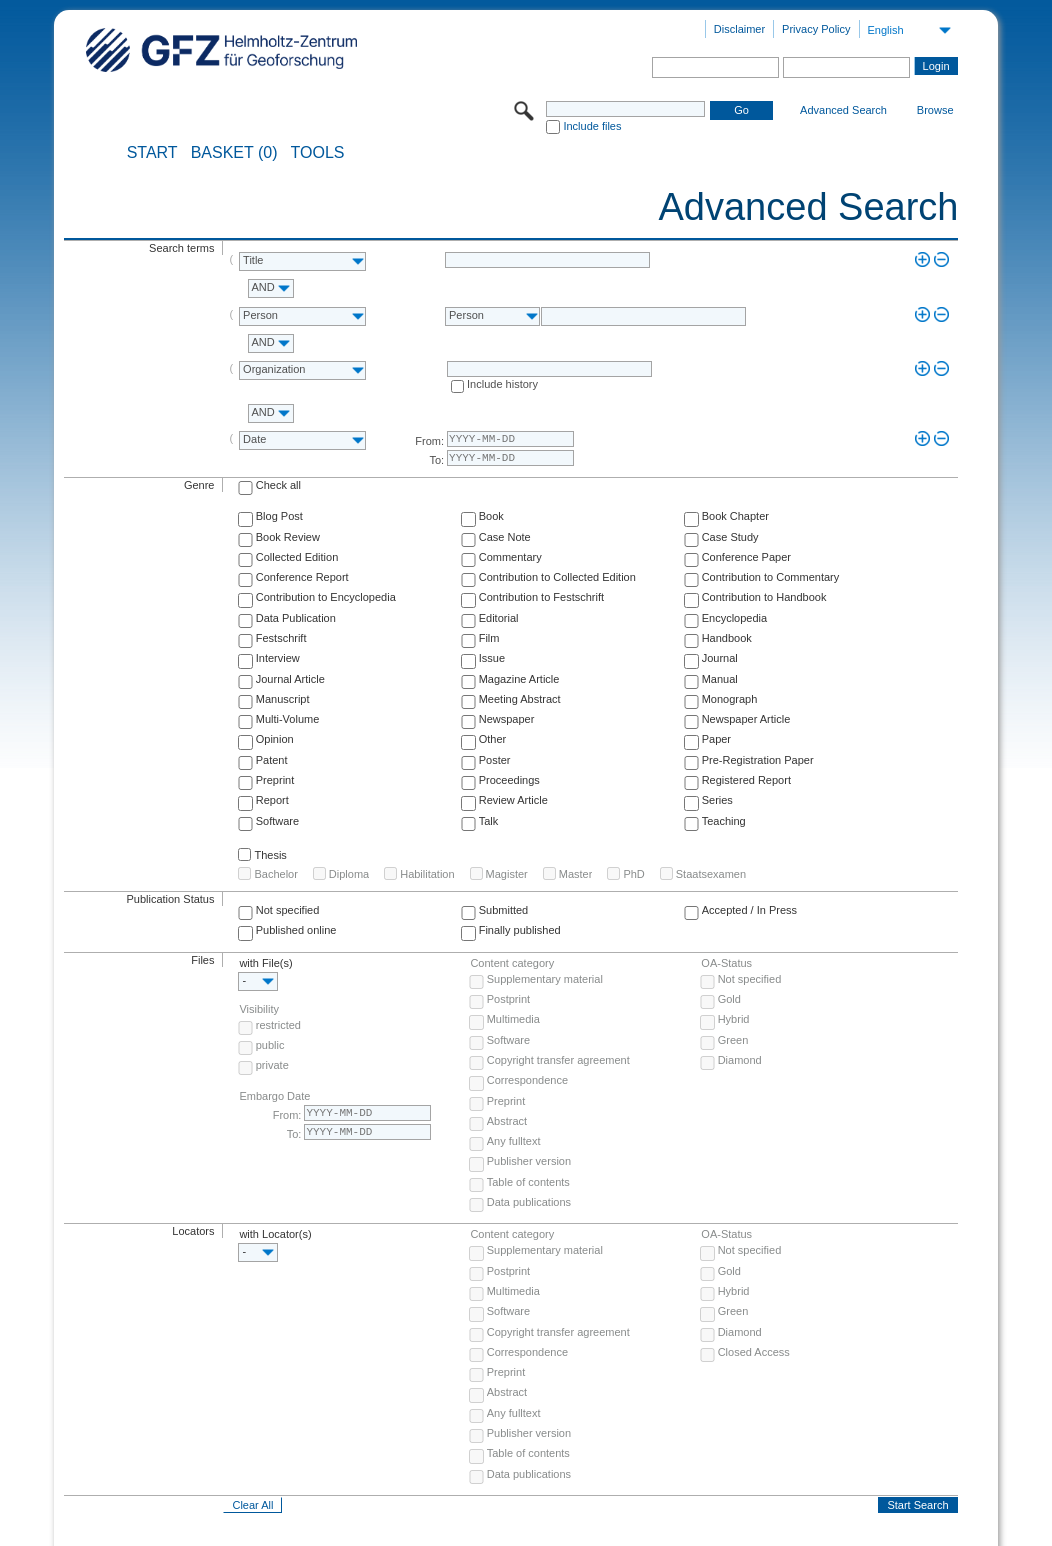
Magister (507, 874)
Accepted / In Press (749, 910)
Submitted (504, 910)
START (152, 153)
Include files (592, 126)
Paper (716, 739)
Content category (512, 963)
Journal (720, 658)
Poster (495, 760)
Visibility (259, 1009)
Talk (489, 821)
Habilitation (427, 874)
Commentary (510, 557)
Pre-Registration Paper (758, 760)
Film (489, 638)
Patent (272, 760)
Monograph (730, 699)
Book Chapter (735, 516)
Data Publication (296, 618)
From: (429, 441)
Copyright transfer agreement (558, 1060)
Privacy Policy (816, 29)
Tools (318, 153)
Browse (935, 110)
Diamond (740, 1060)
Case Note (505, 537)
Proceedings (509, 780)
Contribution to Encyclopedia (326, 597)
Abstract (507, 1121)
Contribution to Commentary (771, 577)
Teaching (724, 821)
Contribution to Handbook (764, 597)
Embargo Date (274, 1096)
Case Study (730, 537)
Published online (296, 930)
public (270, 1045)
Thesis (270, 855)
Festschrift (281, 638)
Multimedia (513, 1019)
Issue (492, 658)
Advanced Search (843, 110)
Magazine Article (519, 679)
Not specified (288, 910)
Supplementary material (545, 979)
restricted (278, 1025)
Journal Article (290, 679)
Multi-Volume (288, 719)
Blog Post (279, 516)
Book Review (288, 537)
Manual (720, 679)
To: (436, 460)
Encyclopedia (734, 618)
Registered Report (746, 780)
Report (272, 800)
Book (491, 516)
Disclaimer (739, 29)
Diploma (349, 874)
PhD (633, 874)
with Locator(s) (275, 1234)
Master (576, 874)
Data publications (529, 1202)
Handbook (727, 638)
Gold (729, 999)
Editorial (499, 618)
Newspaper (507, 719)
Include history (502, 384)
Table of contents (528, 1182)
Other (493, 739)
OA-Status (726, 963)
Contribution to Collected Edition (557, 577)
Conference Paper (746, 557)
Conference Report (302, 577)
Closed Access (754, 1352)
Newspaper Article (746, 719)
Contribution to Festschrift (541, 597)
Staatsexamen (711, 874)
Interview (278, 658)
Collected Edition (297, 557)
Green (733, 1040)
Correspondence (527, 1080)
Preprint (275, 780)
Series (717, 800)
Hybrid (734, 1019)
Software (277, 821)
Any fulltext (514, 1141)
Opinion (275, 739)
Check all (278, 485)
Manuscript (283, 699)
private (272, 1065)
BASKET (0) (234, 153)
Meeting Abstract (520, 699)
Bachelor (275, 874)
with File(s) (265, 963)
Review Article (513, 800)
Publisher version (529, 1161)
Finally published (520, 930)
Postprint (508, 999)
